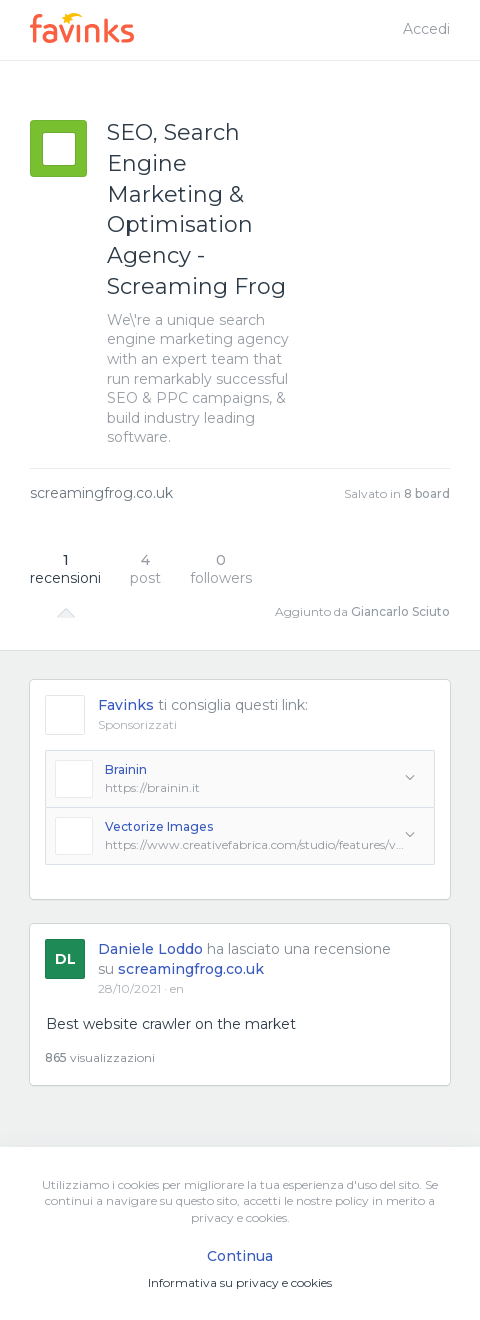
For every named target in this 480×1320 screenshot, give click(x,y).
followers (221, 569)
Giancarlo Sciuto (400, 611)
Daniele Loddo (150, 949)
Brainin (126, 769)
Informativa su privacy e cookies (240, 1282)
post (145, 569)
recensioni (65, 569)
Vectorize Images (159, 826)
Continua (240, 1256)
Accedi (426, 29)
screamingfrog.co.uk (101, 493)
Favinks (126, 705)
